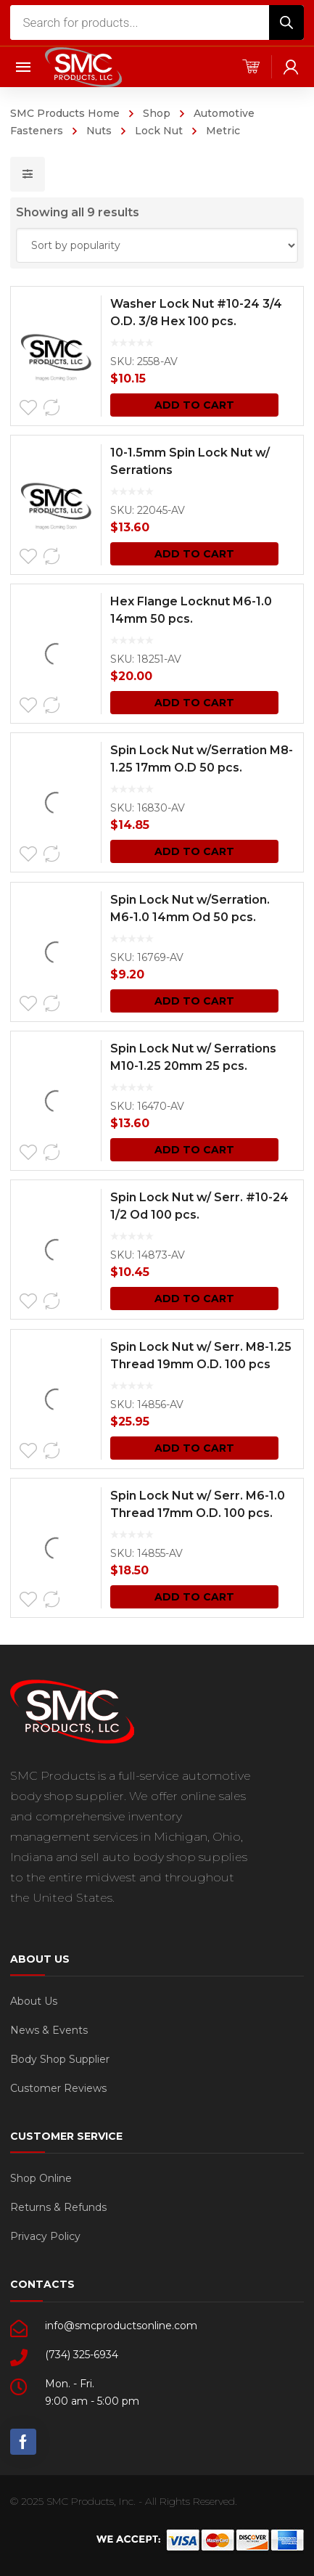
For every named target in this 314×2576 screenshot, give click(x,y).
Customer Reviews (58, 2088)
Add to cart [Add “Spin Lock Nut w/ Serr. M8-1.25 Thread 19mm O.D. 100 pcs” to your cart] (194, 1448)
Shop (156, 113)
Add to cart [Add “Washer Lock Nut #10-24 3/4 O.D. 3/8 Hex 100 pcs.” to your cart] (194, 405)
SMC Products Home (65, 113)
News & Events (49, 2030)
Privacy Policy (45, 2236)
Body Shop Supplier (60, 2059)
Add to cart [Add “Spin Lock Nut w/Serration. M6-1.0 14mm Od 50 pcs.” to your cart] (194, 1000)
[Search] (286, 22)
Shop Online (41, 2178)
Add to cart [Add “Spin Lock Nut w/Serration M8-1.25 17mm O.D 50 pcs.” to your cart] (194, 851)
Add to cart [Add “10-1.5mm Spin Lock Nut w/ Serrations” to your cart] (194, 553)
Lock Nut (159, 130)
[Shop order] (157, 245)
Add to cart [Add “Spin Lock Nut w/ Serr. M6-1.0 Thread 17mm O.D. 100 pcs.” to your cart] (194, 1596)
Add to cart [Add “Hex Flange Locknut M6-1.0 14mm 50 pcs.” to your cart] (194, 702)
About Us (33, 2001)
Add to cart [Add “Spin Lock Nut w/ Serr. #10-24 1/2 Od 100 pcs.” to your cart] (194, 1298)
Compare (51, 408)
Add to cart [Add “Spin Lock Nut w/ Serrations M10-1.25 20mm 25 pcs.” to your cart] (194, 1149)
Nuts (99, 130)
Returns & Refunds (58, 2207)
